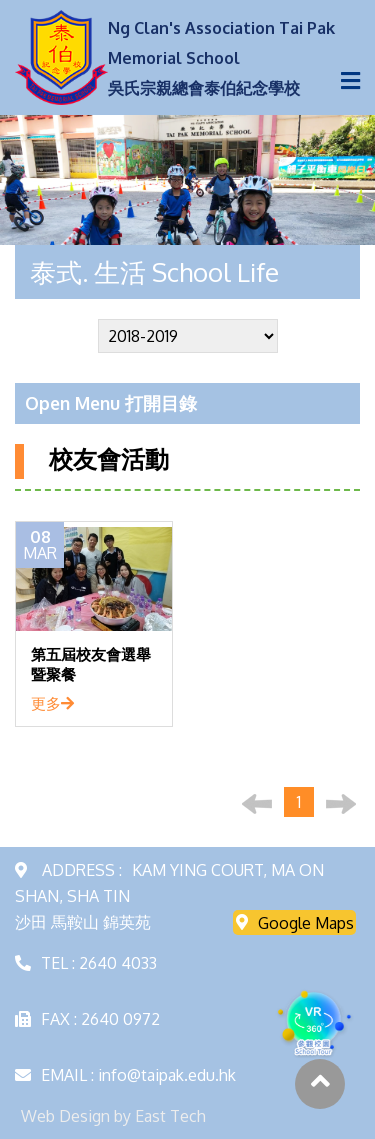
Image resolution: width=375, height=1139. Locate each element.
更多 (52, 703)
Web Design (65, 1116)
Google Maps (295, 922)
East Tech (170, 1116)
